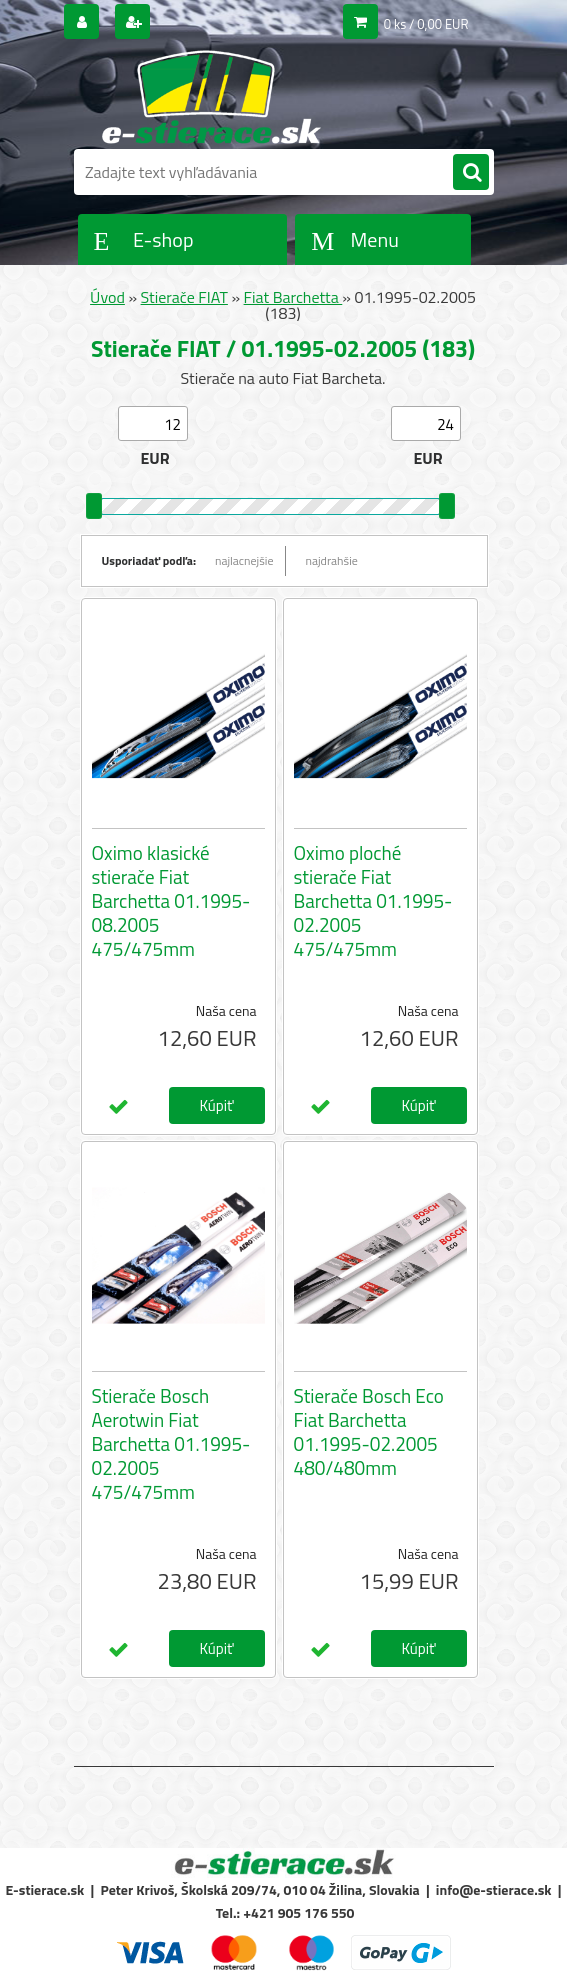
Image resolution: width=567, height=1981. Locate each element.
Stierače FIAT (184, 297)
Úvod (107, 297)
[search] (471, 173)
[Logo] (211, 97)
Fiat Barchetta (293, 297)
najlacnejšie (244, 560)
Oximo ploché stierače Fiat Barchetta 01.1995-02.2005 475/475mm (373, 901)
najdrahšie (332, 560)
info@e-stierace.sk (494, 1889)
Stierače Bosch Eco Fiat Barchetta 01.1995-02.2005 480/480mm (369, 1432)
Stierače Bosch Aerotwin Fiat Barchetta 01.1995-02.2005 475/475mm (171, 1444)
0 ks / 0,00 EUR (426, 24)
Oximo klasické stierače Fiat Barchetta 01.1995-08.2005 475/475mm (171, 901)
